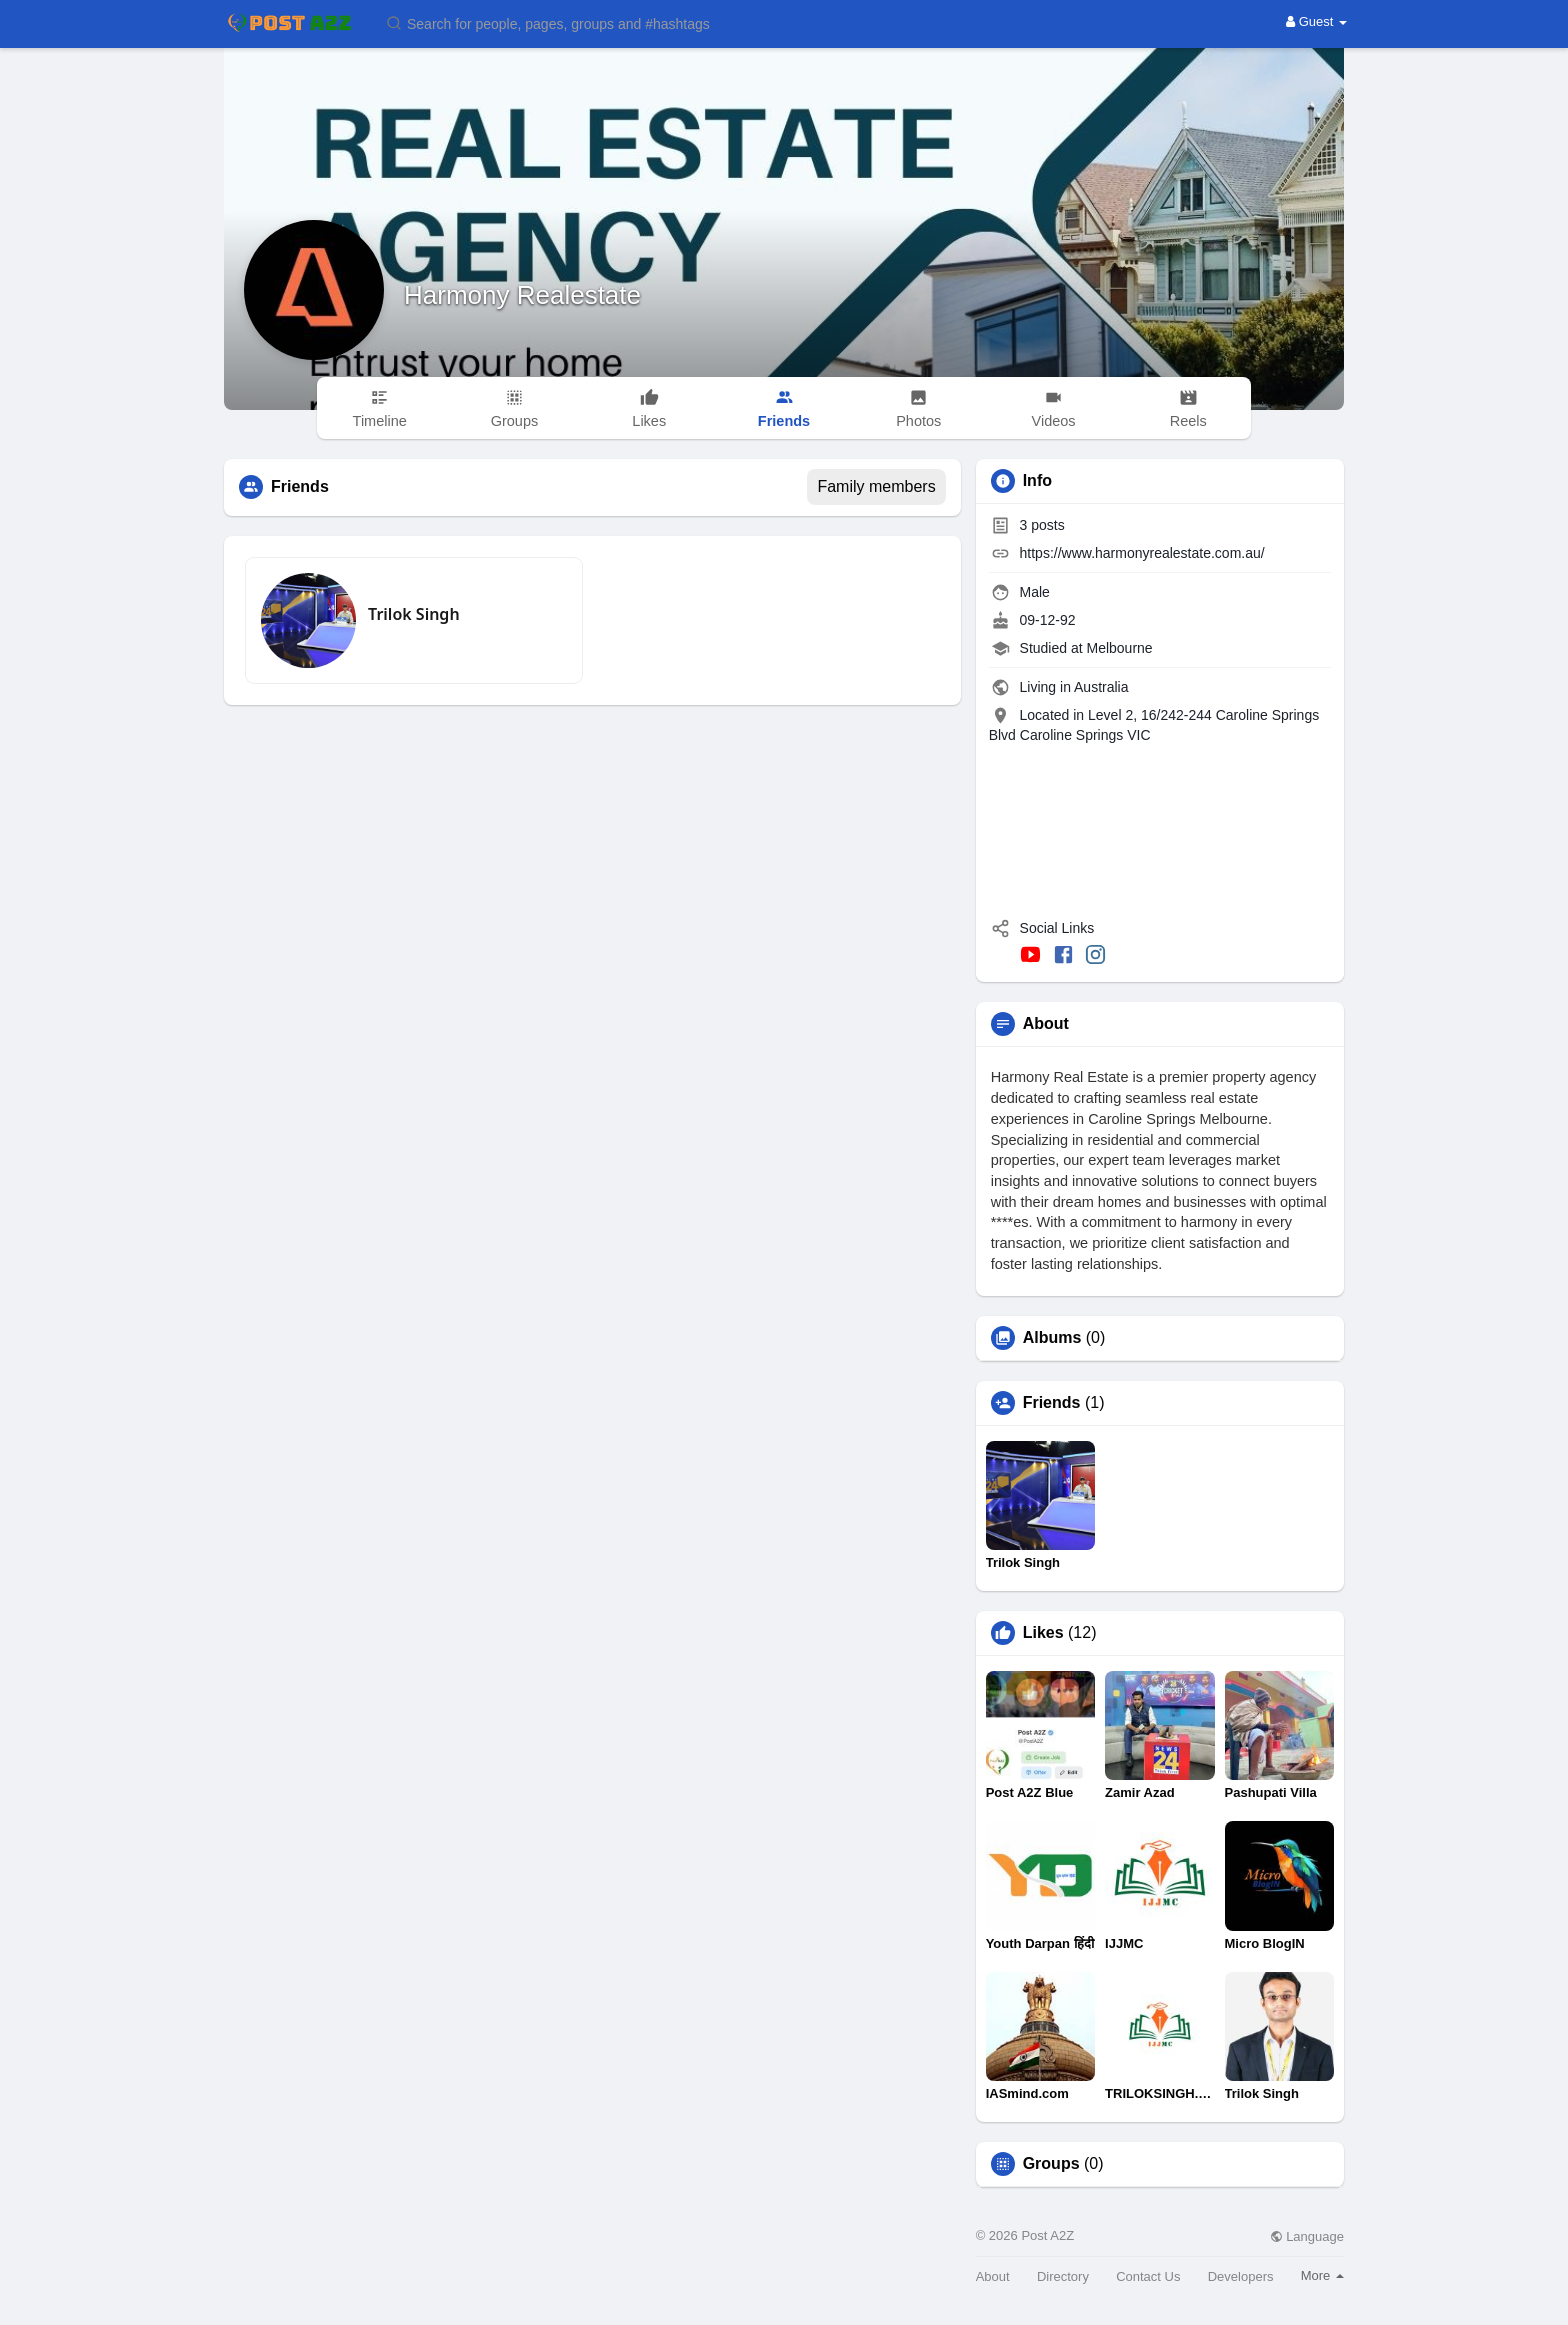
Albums (1052, 1338)
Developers (1241, 2276)
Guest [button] (1316, 21)
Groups (1051, 2164)
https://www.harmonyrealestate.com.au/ (1142, 553)
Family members (876, 486)
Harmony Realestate (522, 295)
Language (1307, 2236)
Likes (1043, 1633)
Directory (1063, 2276)
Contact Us (1148, 2276)
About (993, 2276)
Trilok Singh (414, 614)
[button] (561, 22)
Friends (1052, 1403)
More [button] (1322, 2275)
